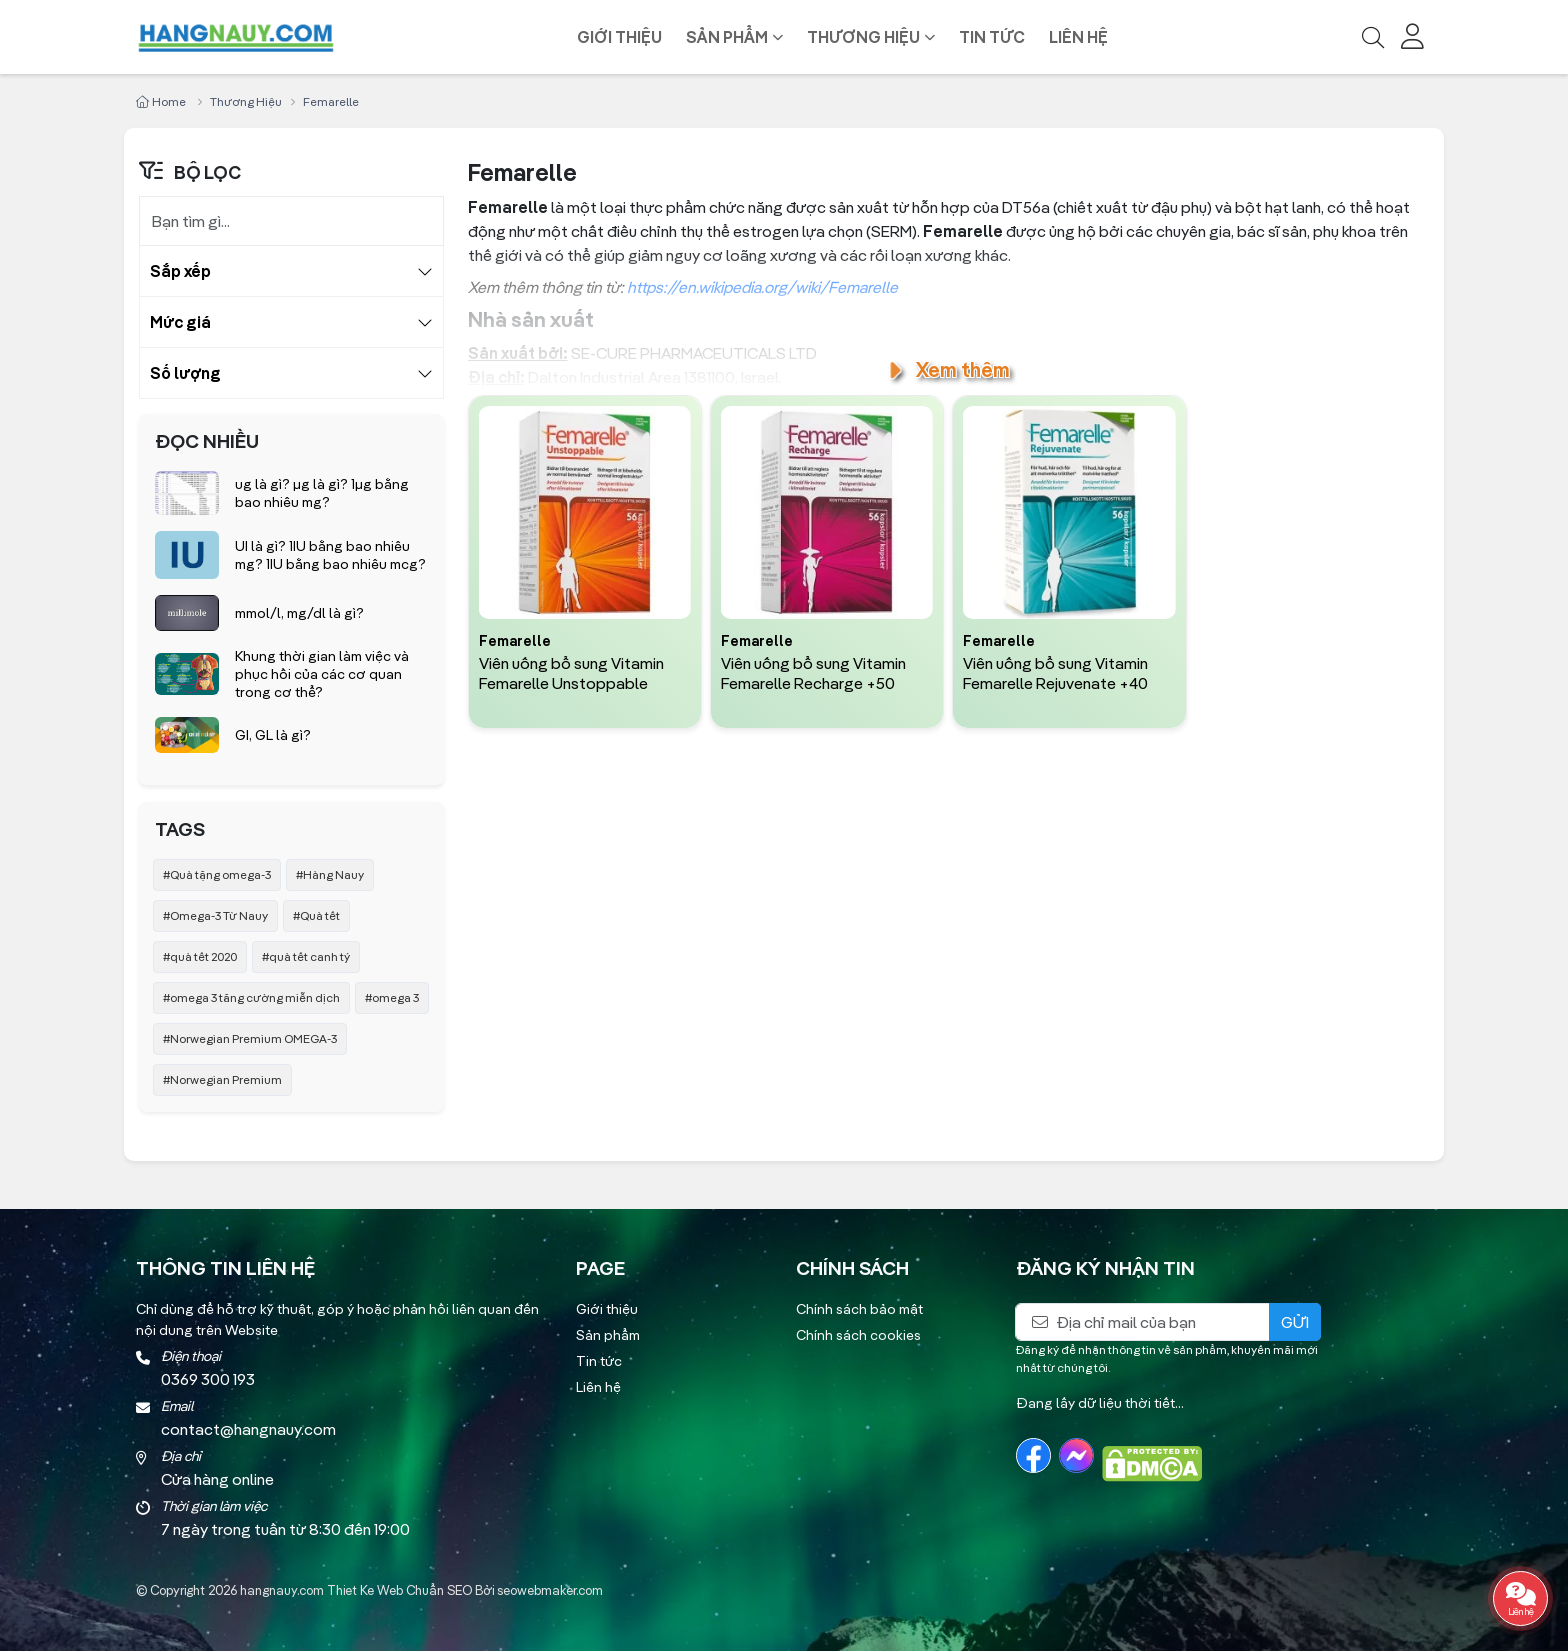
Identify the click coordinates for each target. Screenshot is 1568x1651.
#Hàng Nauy (330, 874)
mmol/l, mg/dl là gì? (299, 613)
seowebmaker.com (550, 1590)
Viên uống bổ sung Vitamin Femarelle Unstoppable (571, 673)
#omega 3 (392, 997)
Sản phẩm (727, 37)
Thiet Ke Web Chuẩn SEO (399, 1590)
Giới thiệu (619, 37)
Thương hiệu (863, 37)
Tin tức (992, 37)
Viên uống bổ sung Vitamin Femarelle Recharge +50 (813, 673)
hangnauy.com (282, 1590)
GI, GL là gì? (273, 735)
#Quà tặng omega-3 (217, 874)
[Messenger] (1076, 1455)
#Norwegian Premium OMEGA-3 (250, 1038)
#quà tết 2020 (200, 956)
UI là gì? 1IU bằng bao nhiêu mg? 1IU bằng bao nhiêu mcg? (330, 555)
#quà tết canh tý (306, 956)
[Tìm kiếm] (1373, 37)
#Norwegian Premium (222, 1079)
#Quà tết (316, 915)
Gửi (1295, 1322)
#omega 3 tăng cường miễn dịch (251, 997)
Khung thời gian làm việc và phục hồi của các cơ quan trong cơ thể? (322, 674)
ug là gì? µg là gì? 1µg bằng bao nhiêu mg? (322, 493)
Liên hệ (1078, 37)
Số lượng (185, 373)
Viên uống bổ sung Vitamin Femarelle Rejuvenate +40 (1055, 673)
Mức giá (180, 322)
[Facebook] (1033, 1455)
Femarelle (515, 642)
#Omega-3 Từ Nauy (215, 915)
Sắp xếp (180, 271)
